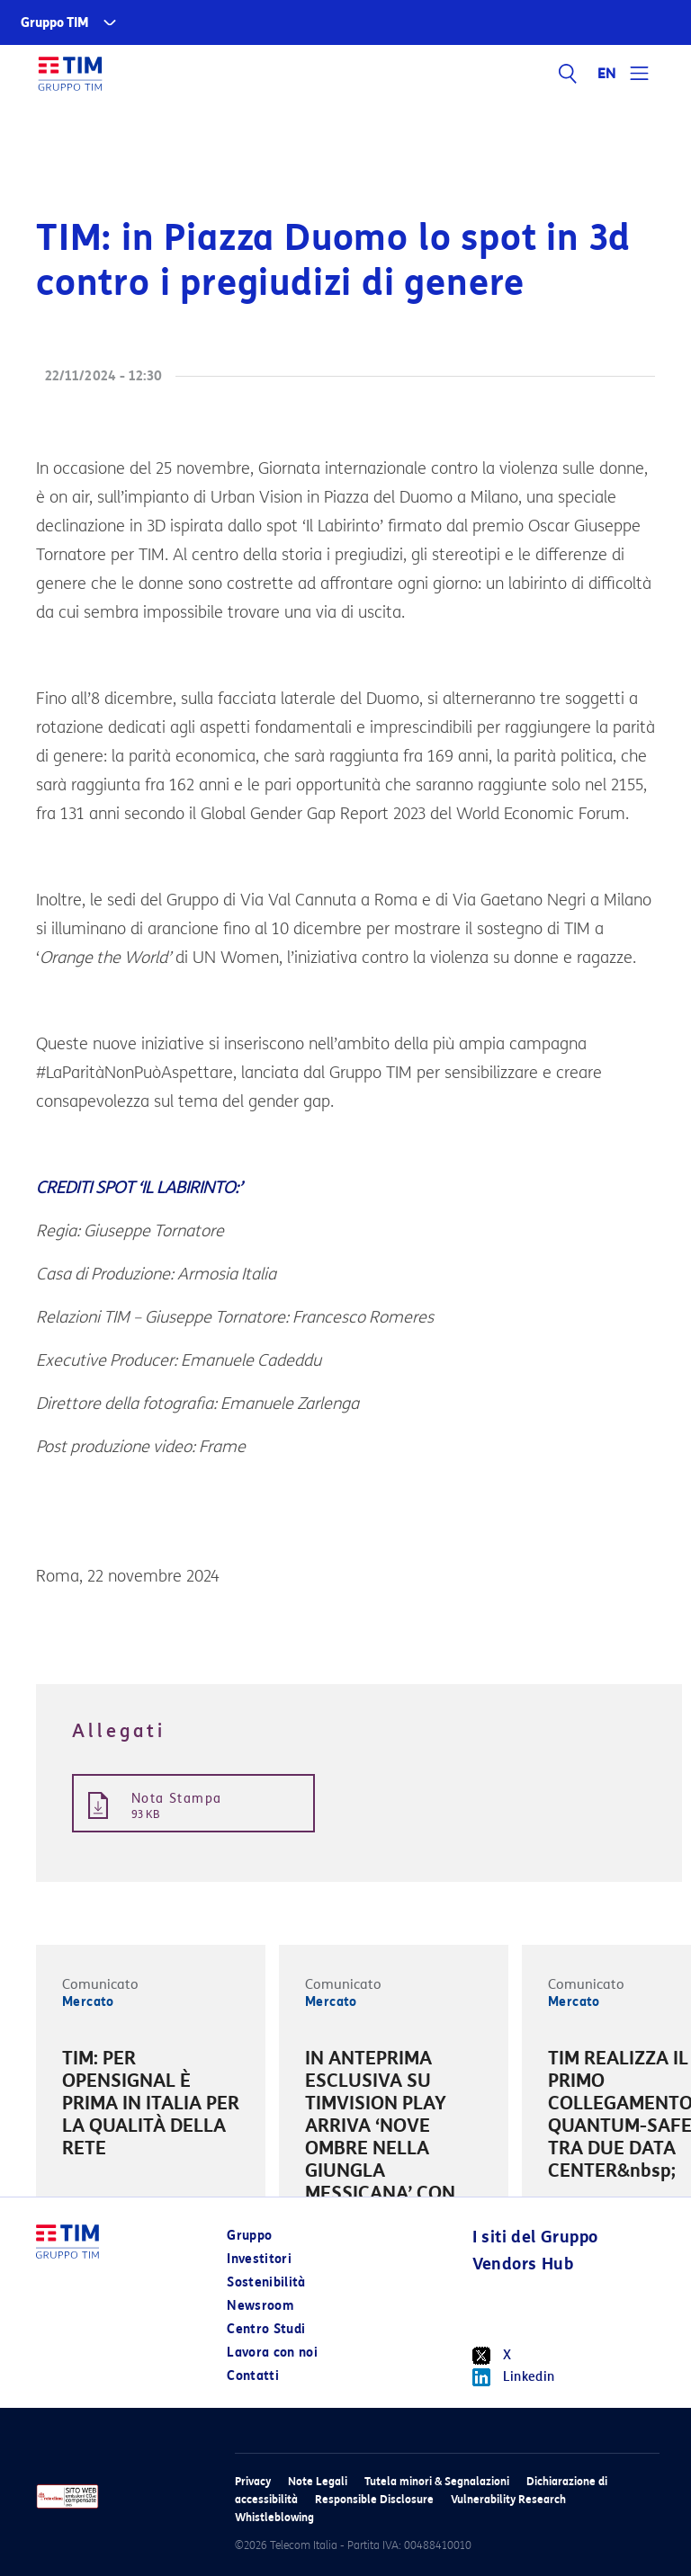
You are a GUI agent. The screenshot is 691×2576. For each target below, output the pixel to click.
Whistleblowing (274, 2517)
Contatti (253, 2376)
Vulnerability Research (508, 2499)
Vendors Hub (522, 2264)
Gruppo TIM (55, 23)
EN (607, 74)
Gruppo (249, 2235)
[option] (150, 2106)
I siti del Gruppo (535, 2237)
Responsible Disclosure (374, 2499)
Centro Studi (266, 2329)
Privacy (253, 2481)
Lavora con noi (272, 2352)
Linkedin (513, 2377)
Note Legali (317, 2481)
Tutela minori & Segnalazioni (436, 2481)
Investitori (259, 2259)
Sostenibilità (266, 2282)
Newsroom (260, 2305)
